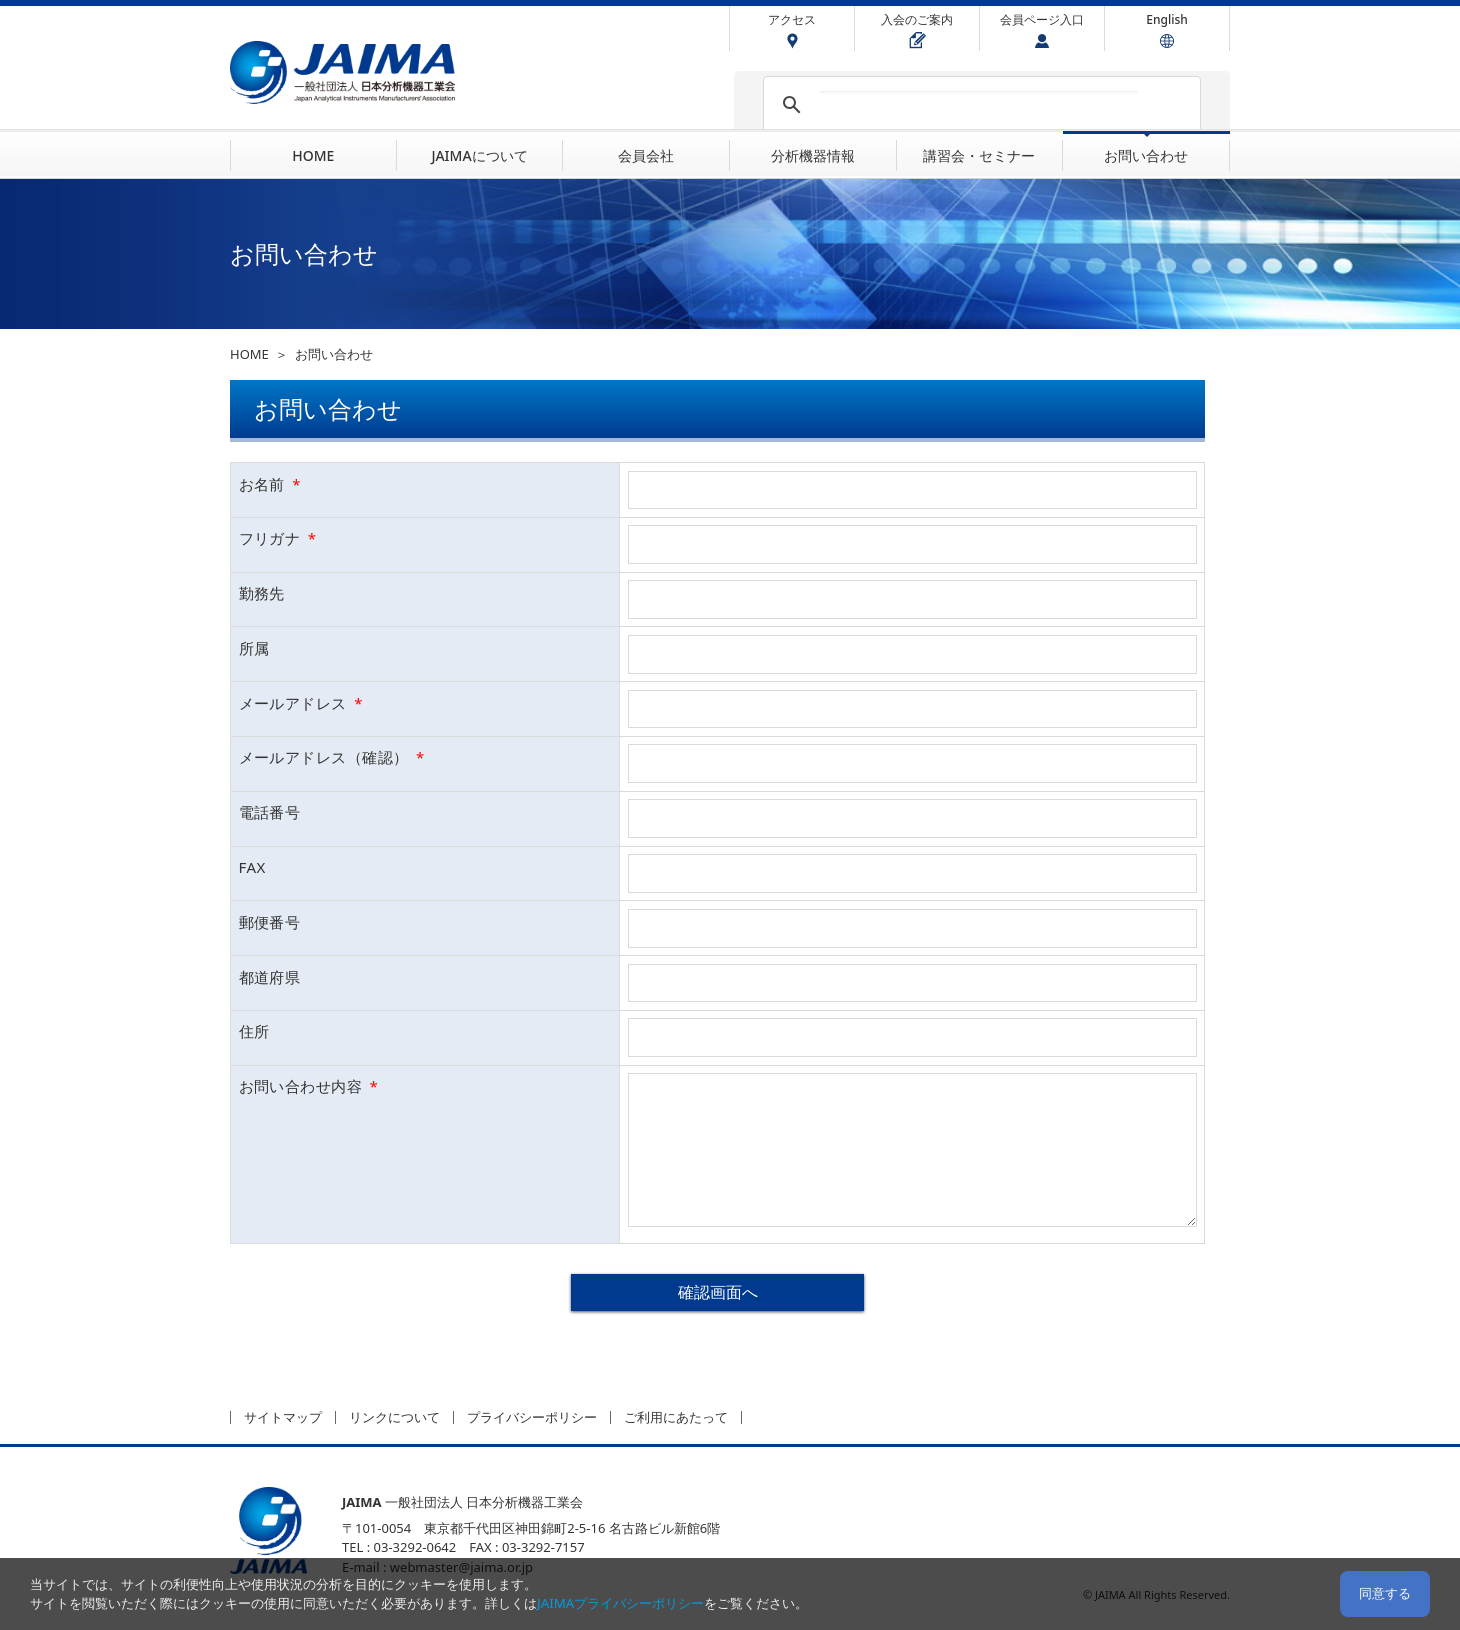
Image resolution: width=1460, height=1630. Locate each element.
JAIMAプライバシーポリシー (620, 1603)
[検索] (979, 105)
